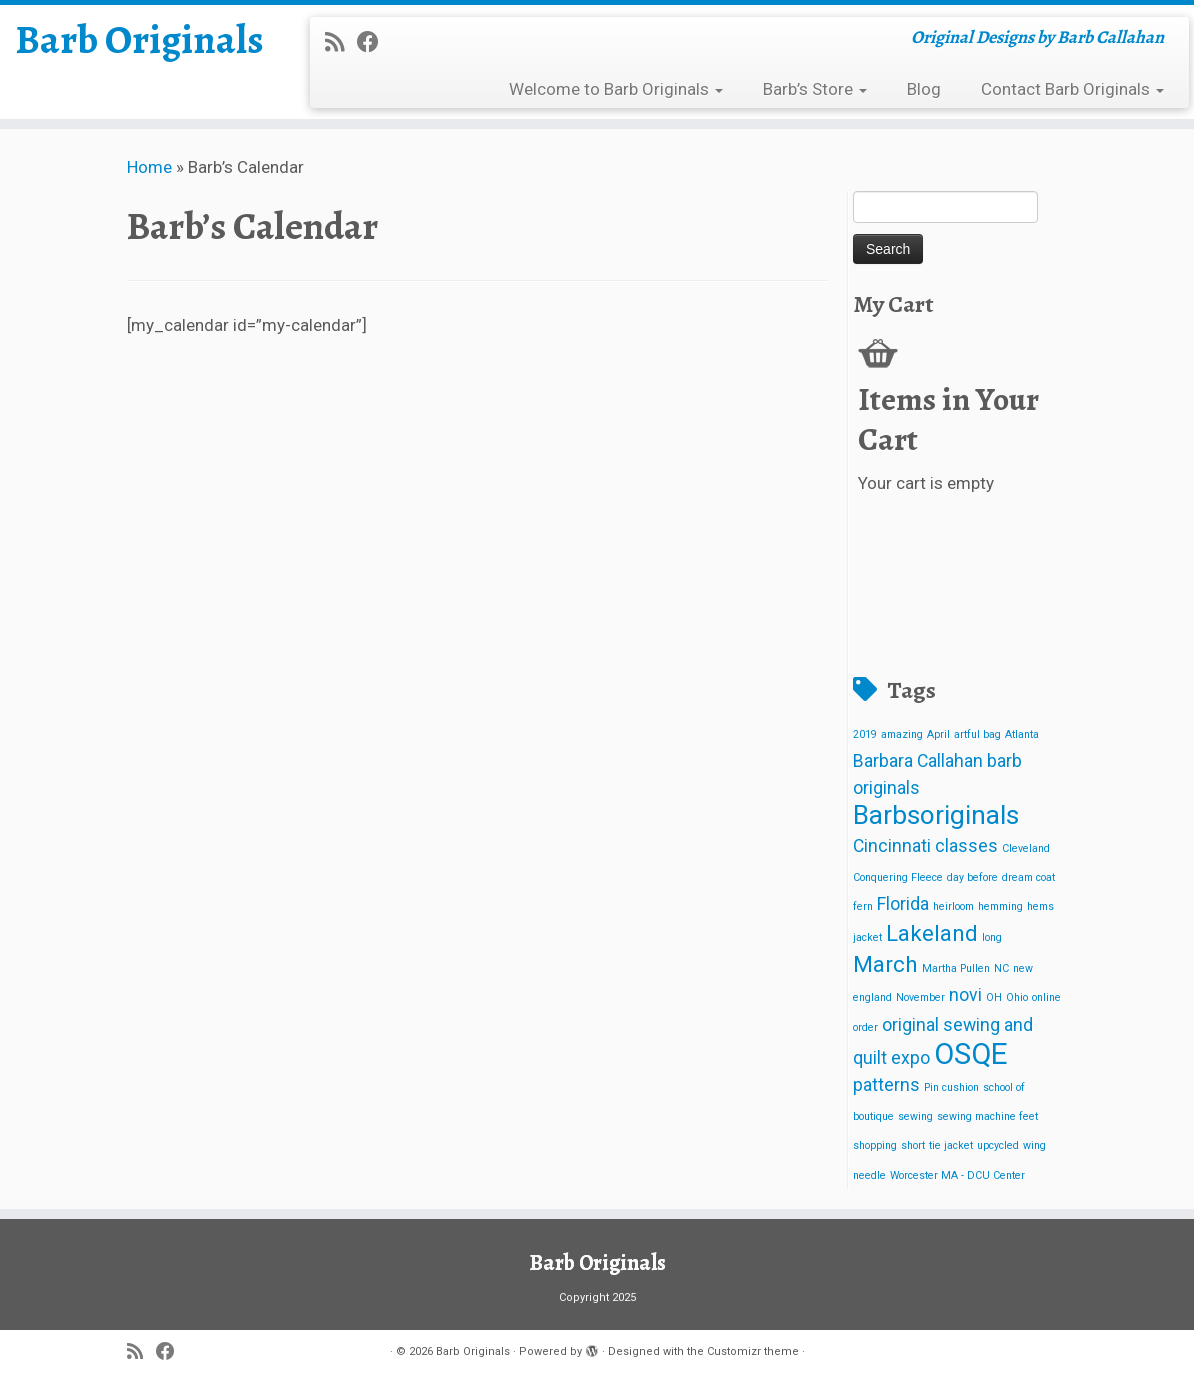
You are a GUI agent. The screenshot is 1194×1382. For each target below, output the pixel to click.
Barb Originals (139, 40)
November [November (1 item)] (920, 997)
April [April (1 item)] (938, 734)
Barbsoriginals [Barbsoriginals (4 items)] (936, 815)
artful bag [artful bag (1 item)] (977, 734)
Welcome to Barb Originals (616, 89)
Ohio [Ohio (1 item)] (1017, 997)
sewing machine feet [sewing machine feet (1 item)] (987, 1116)
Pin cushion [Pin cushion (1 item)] (951, 1087)
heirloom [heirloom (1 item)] (953, 906)
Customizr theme (753, 1351)
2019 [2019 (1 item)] (865, 734)
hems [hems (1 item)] (1040, 906)
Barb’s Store (815, 89)
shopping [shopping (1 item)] (875, 1145)
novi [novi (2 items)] (965, 995)
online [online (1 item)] (1046, 997)
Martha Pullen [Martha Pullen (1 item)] (956, 968)
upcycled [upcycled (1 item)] (998, 1145)
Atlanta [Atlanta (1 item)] (1022, 734)
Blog (924, 89)
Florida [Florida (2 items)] (903, 904)
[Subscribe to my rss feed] (341, 42)
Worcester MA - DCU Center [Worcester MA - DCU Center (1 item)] (957, 1175)
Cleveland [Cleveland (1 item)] (1026, 848)
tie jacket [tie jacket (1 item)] (951, 1145)
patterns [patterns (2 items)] (886, 1085)
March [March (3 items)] (885, 964)
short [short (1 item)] (913, 1145)
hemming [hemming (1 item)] (1000, 906)
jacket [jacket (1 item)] (867, 937)
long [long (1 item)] (992, 937)
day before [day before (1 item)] (972, 877)
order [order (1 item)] (865, 1027)
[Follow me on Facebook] (374, 42)
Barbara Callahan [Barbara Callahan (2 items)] (918, 761)
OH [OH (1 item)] (994, 997)
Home (149, 167)
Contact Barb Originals (1072, 89)
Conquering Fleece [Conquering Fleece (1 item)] (898, 877)
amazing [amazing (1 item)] (902, 734)
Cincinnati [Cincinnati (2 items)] (892, 846)
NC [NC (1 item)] (1001, 968)
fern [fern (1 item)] (863, 906)
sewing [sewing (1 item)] (915, 1116)
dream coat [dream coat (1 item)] (1028, 877)
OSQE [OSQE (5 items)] (971, 1054)
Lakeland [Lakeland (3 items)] (932, 933)
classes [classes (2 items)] (966, 846)
